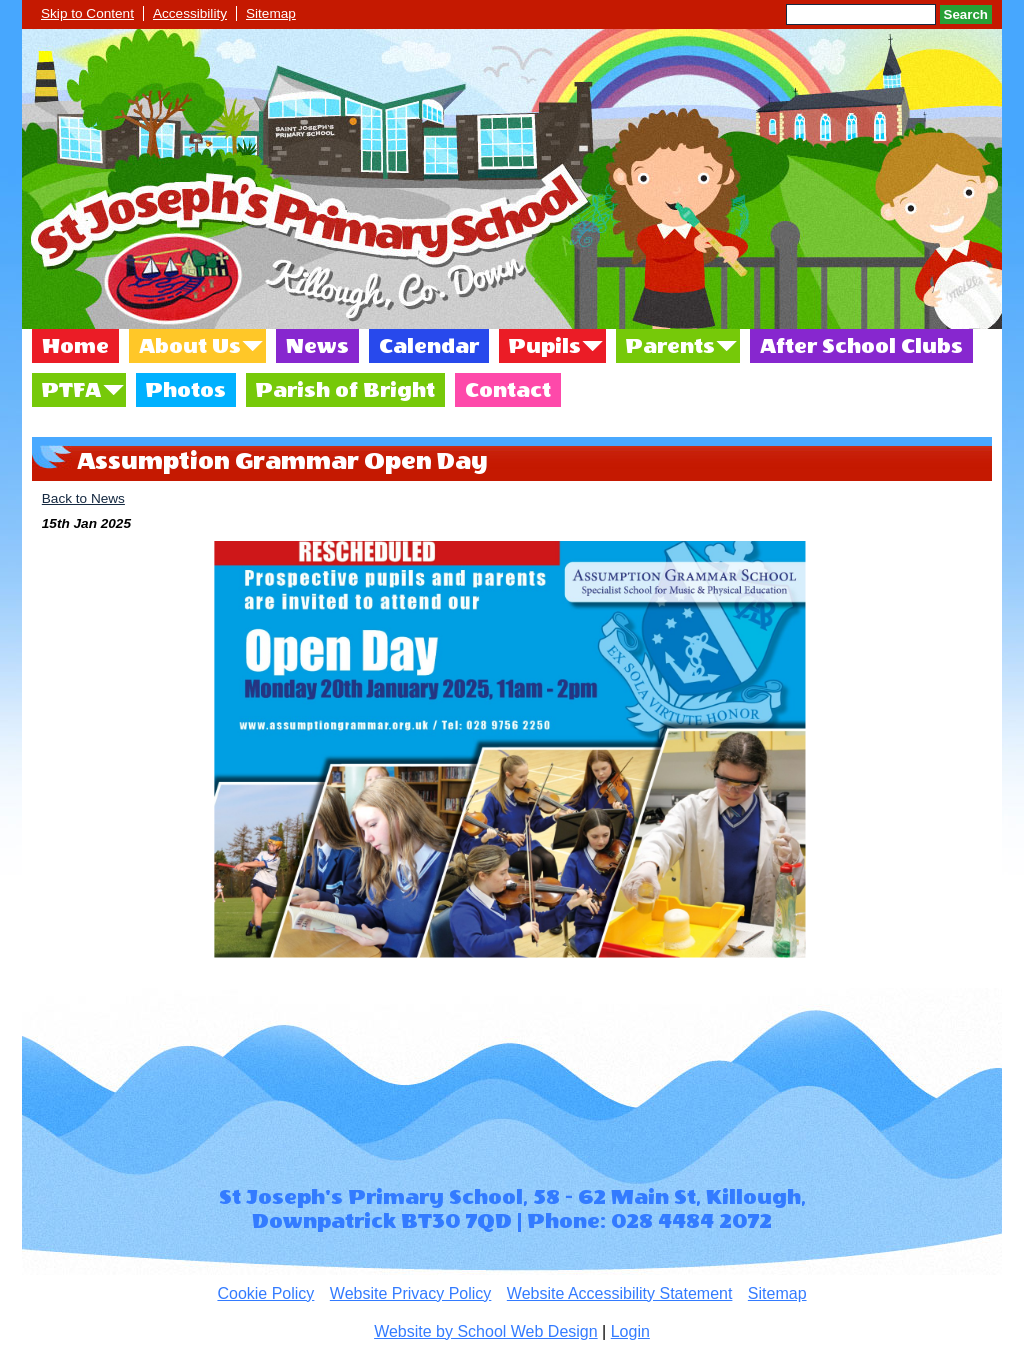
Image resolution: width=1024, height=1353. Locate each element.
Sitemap (271, 13)
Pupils (545, 346)
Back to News (83, 498)
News (317, 346)
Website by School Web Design (486, 1331)
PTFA (71, 390)
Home (75, 346)
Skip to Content (87, 13)
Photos (186, 390)
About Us (190, 346)
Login (630, 1331)
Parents (670, 346)
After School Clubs (861, 346)
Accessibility (190, 13)
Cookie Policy (265, 1293)
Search (966, 14)
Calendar (429, 346)
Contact (508, 390)
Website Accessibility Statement (620, 1293)
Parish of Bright (345, 390)
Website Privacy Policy (411, 1293)
